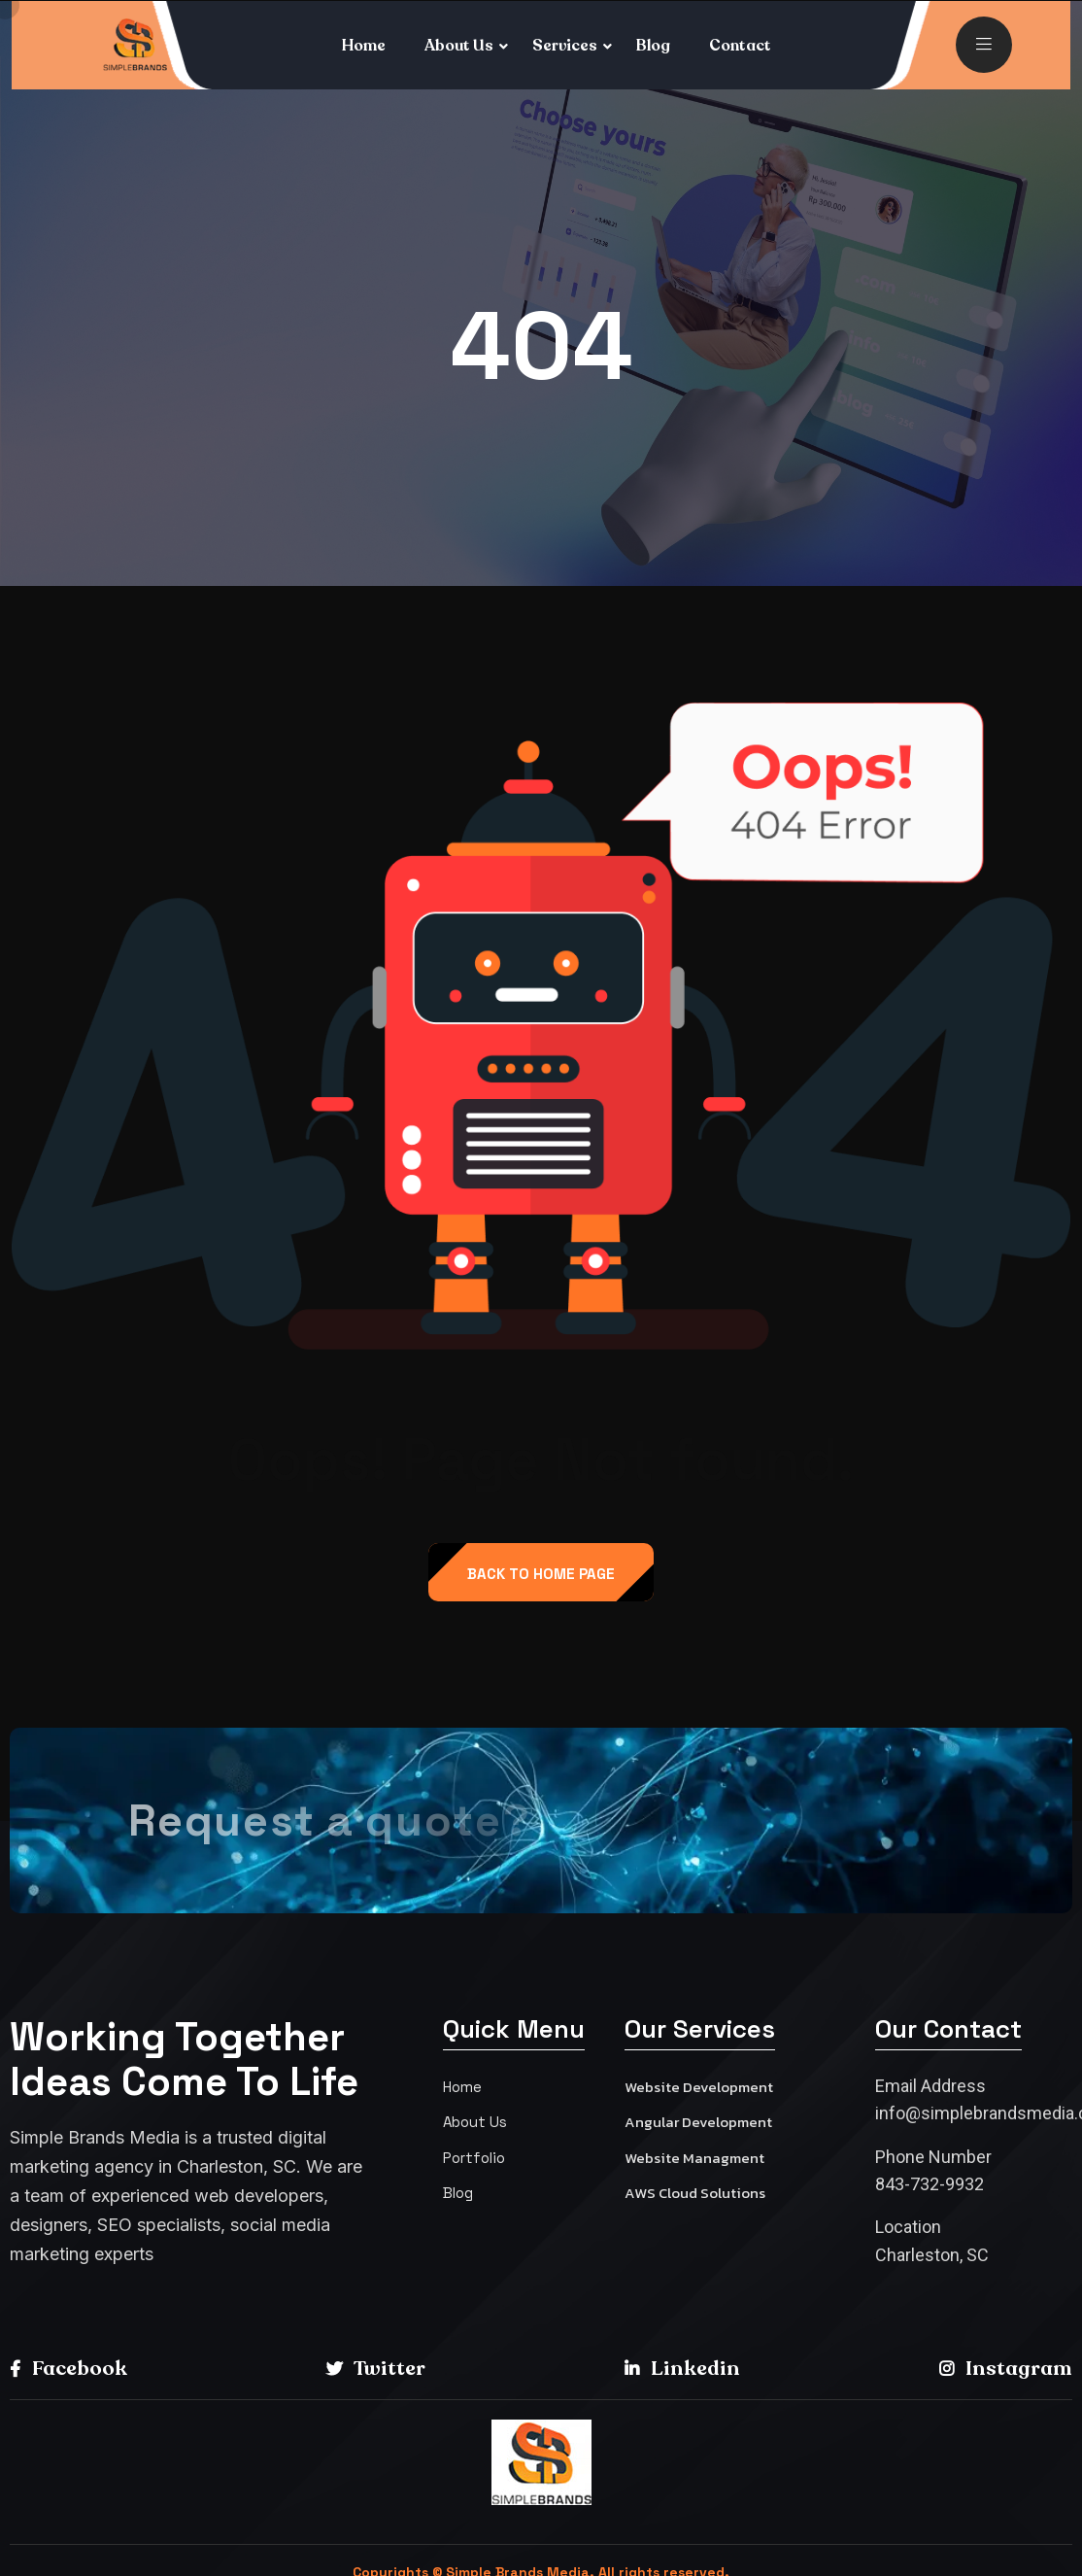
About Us (458, 45)
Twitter (375, 2368)
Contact (740, 45)
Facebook (68, 2368)
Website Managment (694, 2158)
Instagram (1005, 2368)
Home (364, 45)
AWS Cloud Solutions (695, 2192)
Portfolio (474, 2157)
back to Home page (541, 1573)
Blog (653, 45)
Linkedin (682, 2368)
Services (564, 45)
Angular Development (698, 2122)
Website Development (699, 2087)
